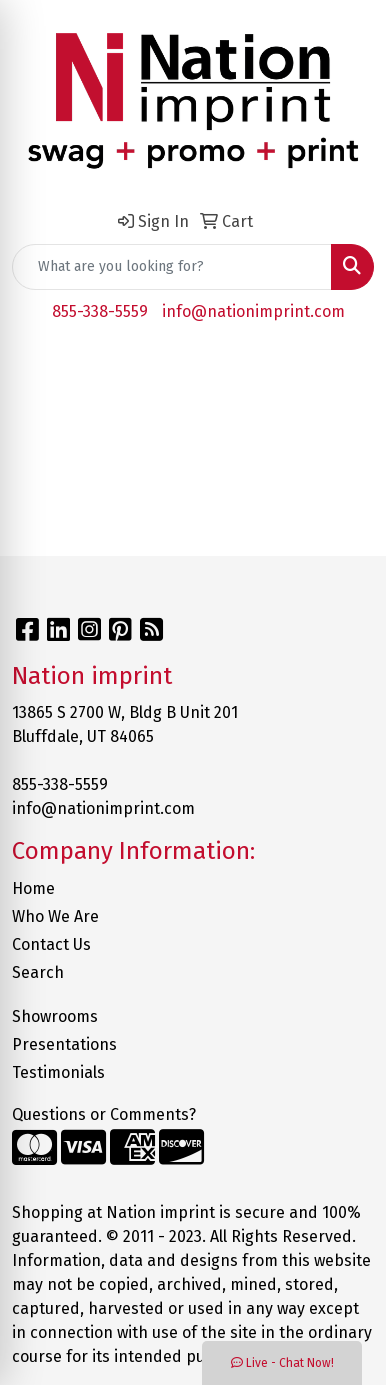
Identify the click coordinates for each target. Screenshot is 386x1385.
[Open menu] (346, 369)
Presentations (64, 1044)
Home (33, 888)
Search (38, 972)
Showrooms (55, 1016)
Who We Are (55, 916)
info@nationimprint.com (253, 311)
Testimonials (58, 1072)
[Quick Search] (172, 267)
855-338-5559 (100, 311)
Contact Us (51, 944)
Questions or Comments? (104, 1114)
